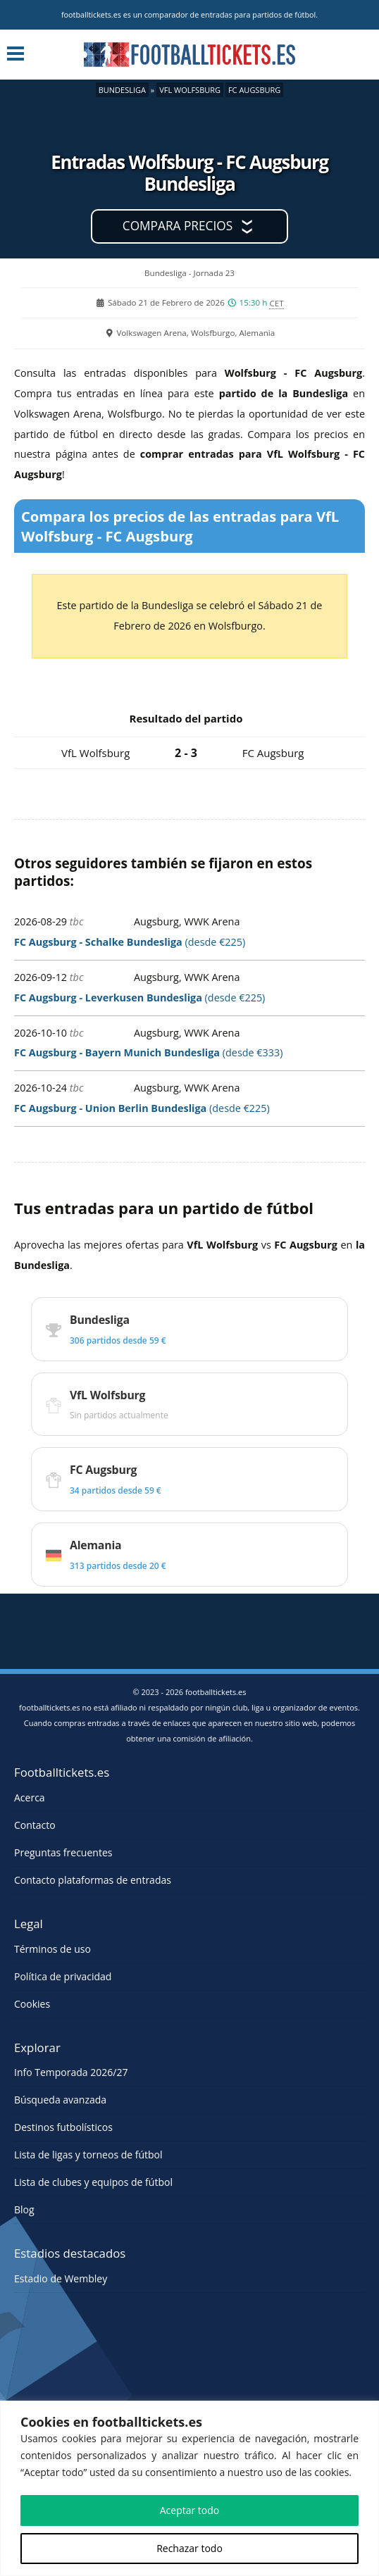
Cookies (32, 2004)
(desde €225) (129, 942)
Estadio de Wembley (60, 2278)
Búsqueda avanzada (60, 2099)
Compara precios (177, 226)
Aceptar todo (190, 2510)
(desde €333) (148, 1052)
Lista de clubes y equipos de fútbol (93, 2182)
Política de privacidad (62, 1976)
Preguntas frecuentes (63, 1852)
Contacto (35, 1825)
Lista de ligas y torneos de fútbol (88, 2154)
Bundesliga (122, 90)
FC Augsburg (254, 90)
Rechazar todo (189, 2548)
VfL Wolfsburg (189, 90)
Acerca (29, 1797)
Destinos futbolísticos (63, 2127)
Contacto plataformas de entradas (92, 1880)
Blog (24, 2209)
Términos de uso (52, 1949)
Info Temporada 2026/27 (71, 2072)
